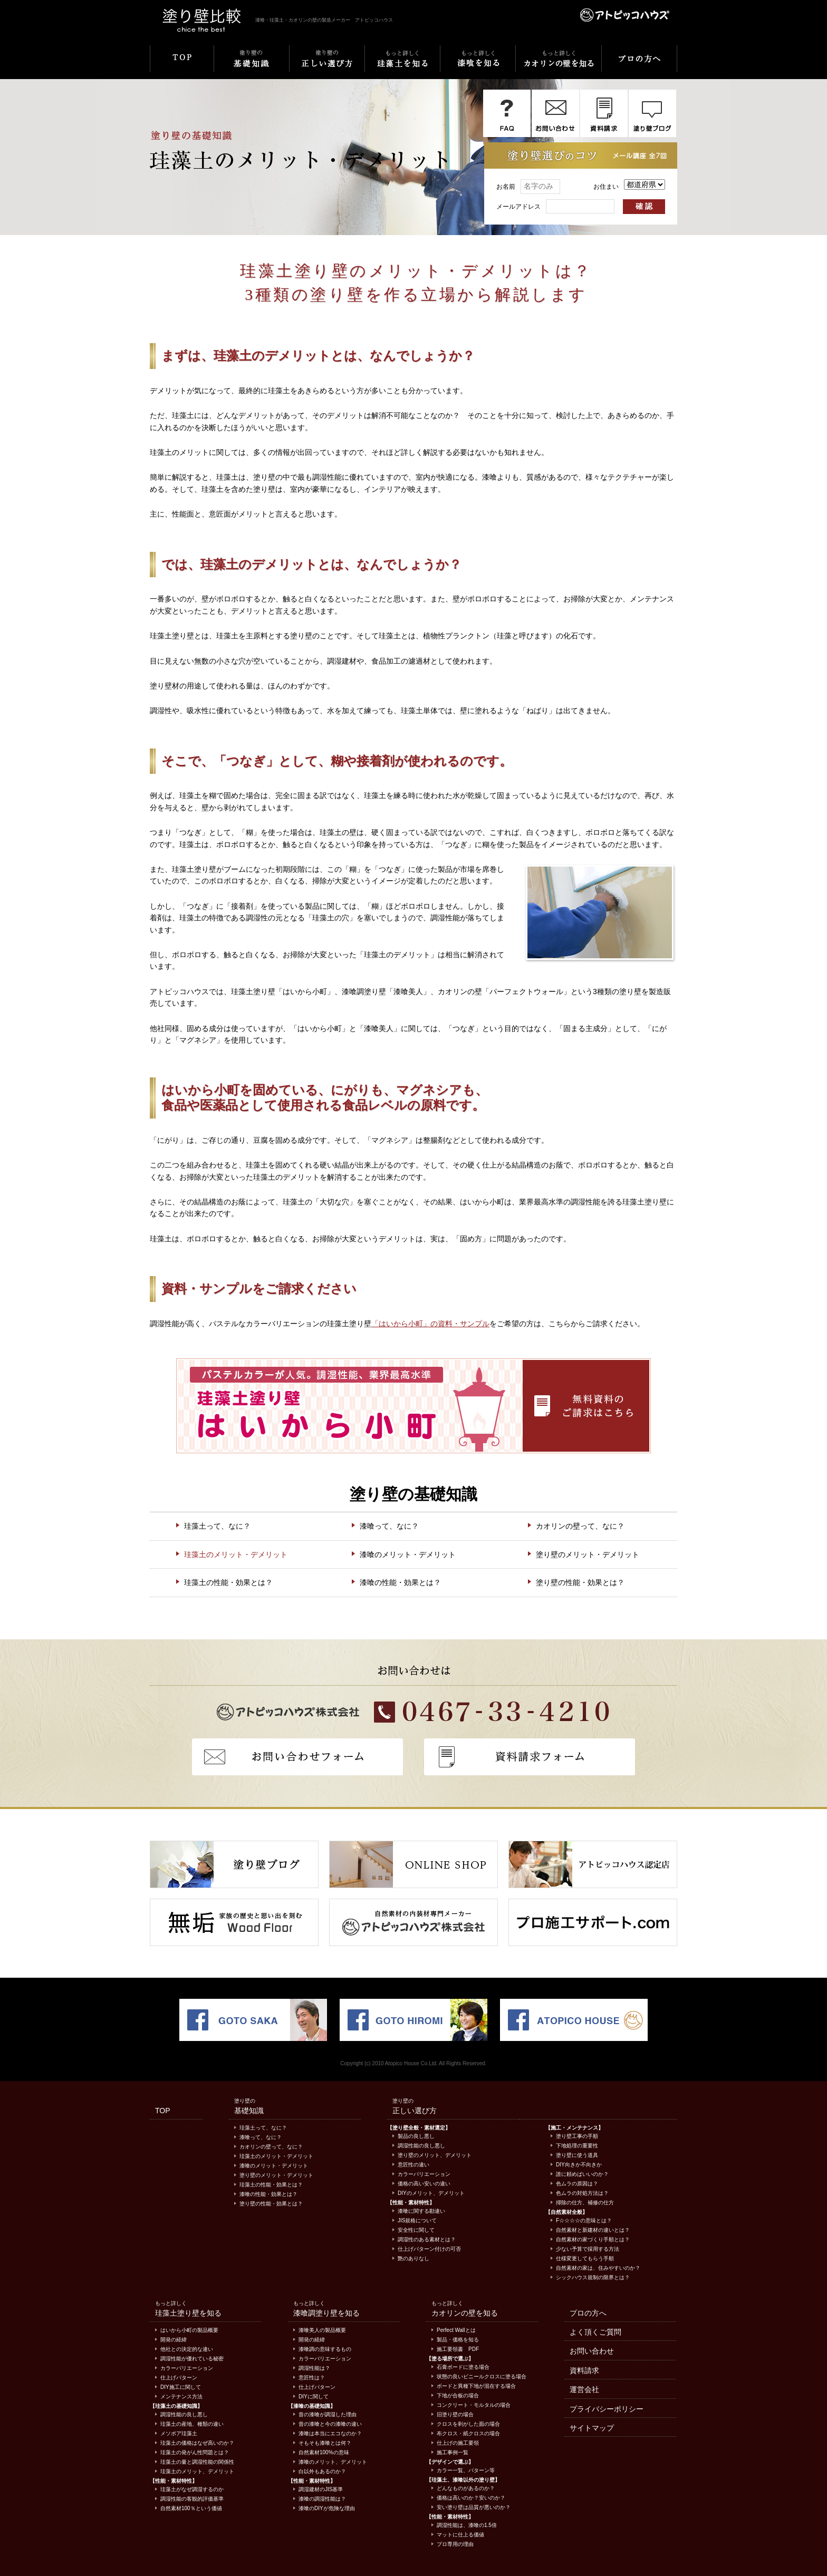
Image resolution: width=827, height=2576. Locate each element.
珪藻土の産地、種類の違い (192, 2424)
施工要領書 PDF (458, 2349)
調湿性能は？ (314, 2368)
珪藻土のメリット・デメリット (235, 1554)
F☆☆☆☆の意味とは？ (584, 2220)
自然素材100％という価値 (191, 2508)
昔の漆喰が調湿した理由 (328, 2414)
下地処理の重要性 (577, 2146)
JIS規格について (417, 2220)
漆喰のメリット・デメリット (408, 1554)
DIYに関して (314, 2396)
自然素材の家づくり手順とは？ (593, 2239)
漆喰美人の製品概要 (322, 2330)
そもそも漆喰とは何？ (325, 2443)
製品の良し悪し (416, 2136)
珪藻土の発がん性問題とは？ (194, 2452)
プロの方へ (639, 64)
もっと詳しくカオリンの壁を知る (558, 64)
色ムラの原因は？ (577, 2183)
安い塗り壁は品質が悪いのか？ (474, 2507)
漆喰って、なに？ (389, 1526)
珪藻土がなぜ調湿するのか (192, 2489)
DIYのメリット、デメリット (431, 2193)
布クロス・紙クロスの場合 (468, 2433)
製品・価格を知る (458, 2339)
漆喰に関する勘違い (421, 2211)
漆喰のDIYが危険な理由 (327, 2508)
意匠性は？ (312, 2377)
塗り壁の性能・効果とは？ (580, 1582)
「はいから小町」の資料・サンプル (430, 1323)
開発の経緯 (173, 2339)
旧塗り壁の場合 (455, 2414)
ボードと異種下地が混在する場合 (476, 2386)
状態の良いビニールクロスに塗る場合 (481, 2376)
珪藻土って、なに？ (217, 1526)
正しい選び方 (414, 2110)
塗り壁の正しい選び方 (326, 64)
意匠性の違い (413, 2164)
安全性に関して (416, 2230)
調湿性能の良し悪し (421, 2146)
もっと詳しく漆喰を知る (477, 64)
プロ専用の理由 (455, 2544)
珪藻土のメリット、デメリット (197, 2471)
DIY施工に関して (180, 2387)
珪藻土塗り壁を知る (188, 2313)
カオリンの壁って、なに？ (580, 1526)
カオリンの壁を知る (464, 2313)
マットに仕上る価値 (460, 2535)
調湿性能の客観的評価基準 (192, 2499)
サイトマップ (592, 2428)
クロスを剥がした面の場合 (468, 2424)
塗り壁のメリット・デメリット (587, 1554)
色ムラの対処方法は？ (582, 2193)
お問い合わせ (592, 2351)
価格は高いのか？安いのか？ (471, 2498)
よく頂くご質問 (595, 2332)
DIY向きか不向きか (579, 2164)
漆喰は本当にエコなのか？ (330, 2433)
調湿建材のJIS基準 (321, 2489)
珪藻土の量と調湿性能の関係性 (197, 2462)
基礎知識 (249, 2110)
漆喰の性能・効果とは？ (400, 1582)
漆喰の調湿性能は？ (322, 2499)
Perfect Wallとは (456, 2330)
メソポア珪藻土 (178, 2433)
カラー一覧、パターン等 (466, 2470)
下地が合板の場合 (458, 2395)
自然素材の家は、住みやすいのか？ (598, 2268)
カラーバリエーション (424, 2174)
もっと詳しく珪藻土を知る (402, 64)
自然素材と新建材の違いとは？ (593, 2230)
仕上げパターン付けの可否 (429, 2249)
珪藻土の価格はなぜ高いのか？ (197, 2443)
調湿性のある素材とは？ (427, 2239)
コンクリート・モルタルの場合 (474, 2405)
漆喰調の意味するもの (325, 2349)
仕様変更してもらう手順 (585, 2258)
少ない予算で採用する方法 (587, 2249)
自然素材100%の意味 (324, 2452)
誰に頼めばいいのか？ (582, 2174)
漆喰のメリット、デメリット (333, 2462)
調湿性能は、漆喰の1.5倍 (467, 2525)
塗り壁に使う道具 (577, 2155)
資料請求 (584, 2370)
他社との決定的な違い (186, 2349)
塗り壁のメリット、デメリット (435, 2155)
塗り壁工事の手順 (577, 2136)
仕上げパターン (178, 2377)
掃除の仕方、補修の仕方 (585, 2202)
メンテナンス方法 (181, 2396)
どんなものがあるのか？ (466, 2488)
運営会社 (584, 2389)
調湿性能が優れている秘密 (192, 2358)
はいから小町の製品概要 (189, 2330)
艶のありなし (413, 2258)
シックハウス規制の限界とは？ (593, 2277)
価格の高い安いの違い (424, 2183)
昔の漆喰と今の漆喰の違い (330, 2424)
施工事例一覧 (452, 2452)
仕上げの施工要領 (458, 2443)
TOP (182, 64)
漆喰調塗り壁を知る (326, 2313)
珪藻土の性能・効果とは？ (228, 1582)
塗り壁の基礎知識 (251, 64)
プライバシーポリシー (606, 2409)
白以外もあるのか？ (322, 2471)
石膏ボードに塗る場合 (463, 2367)
